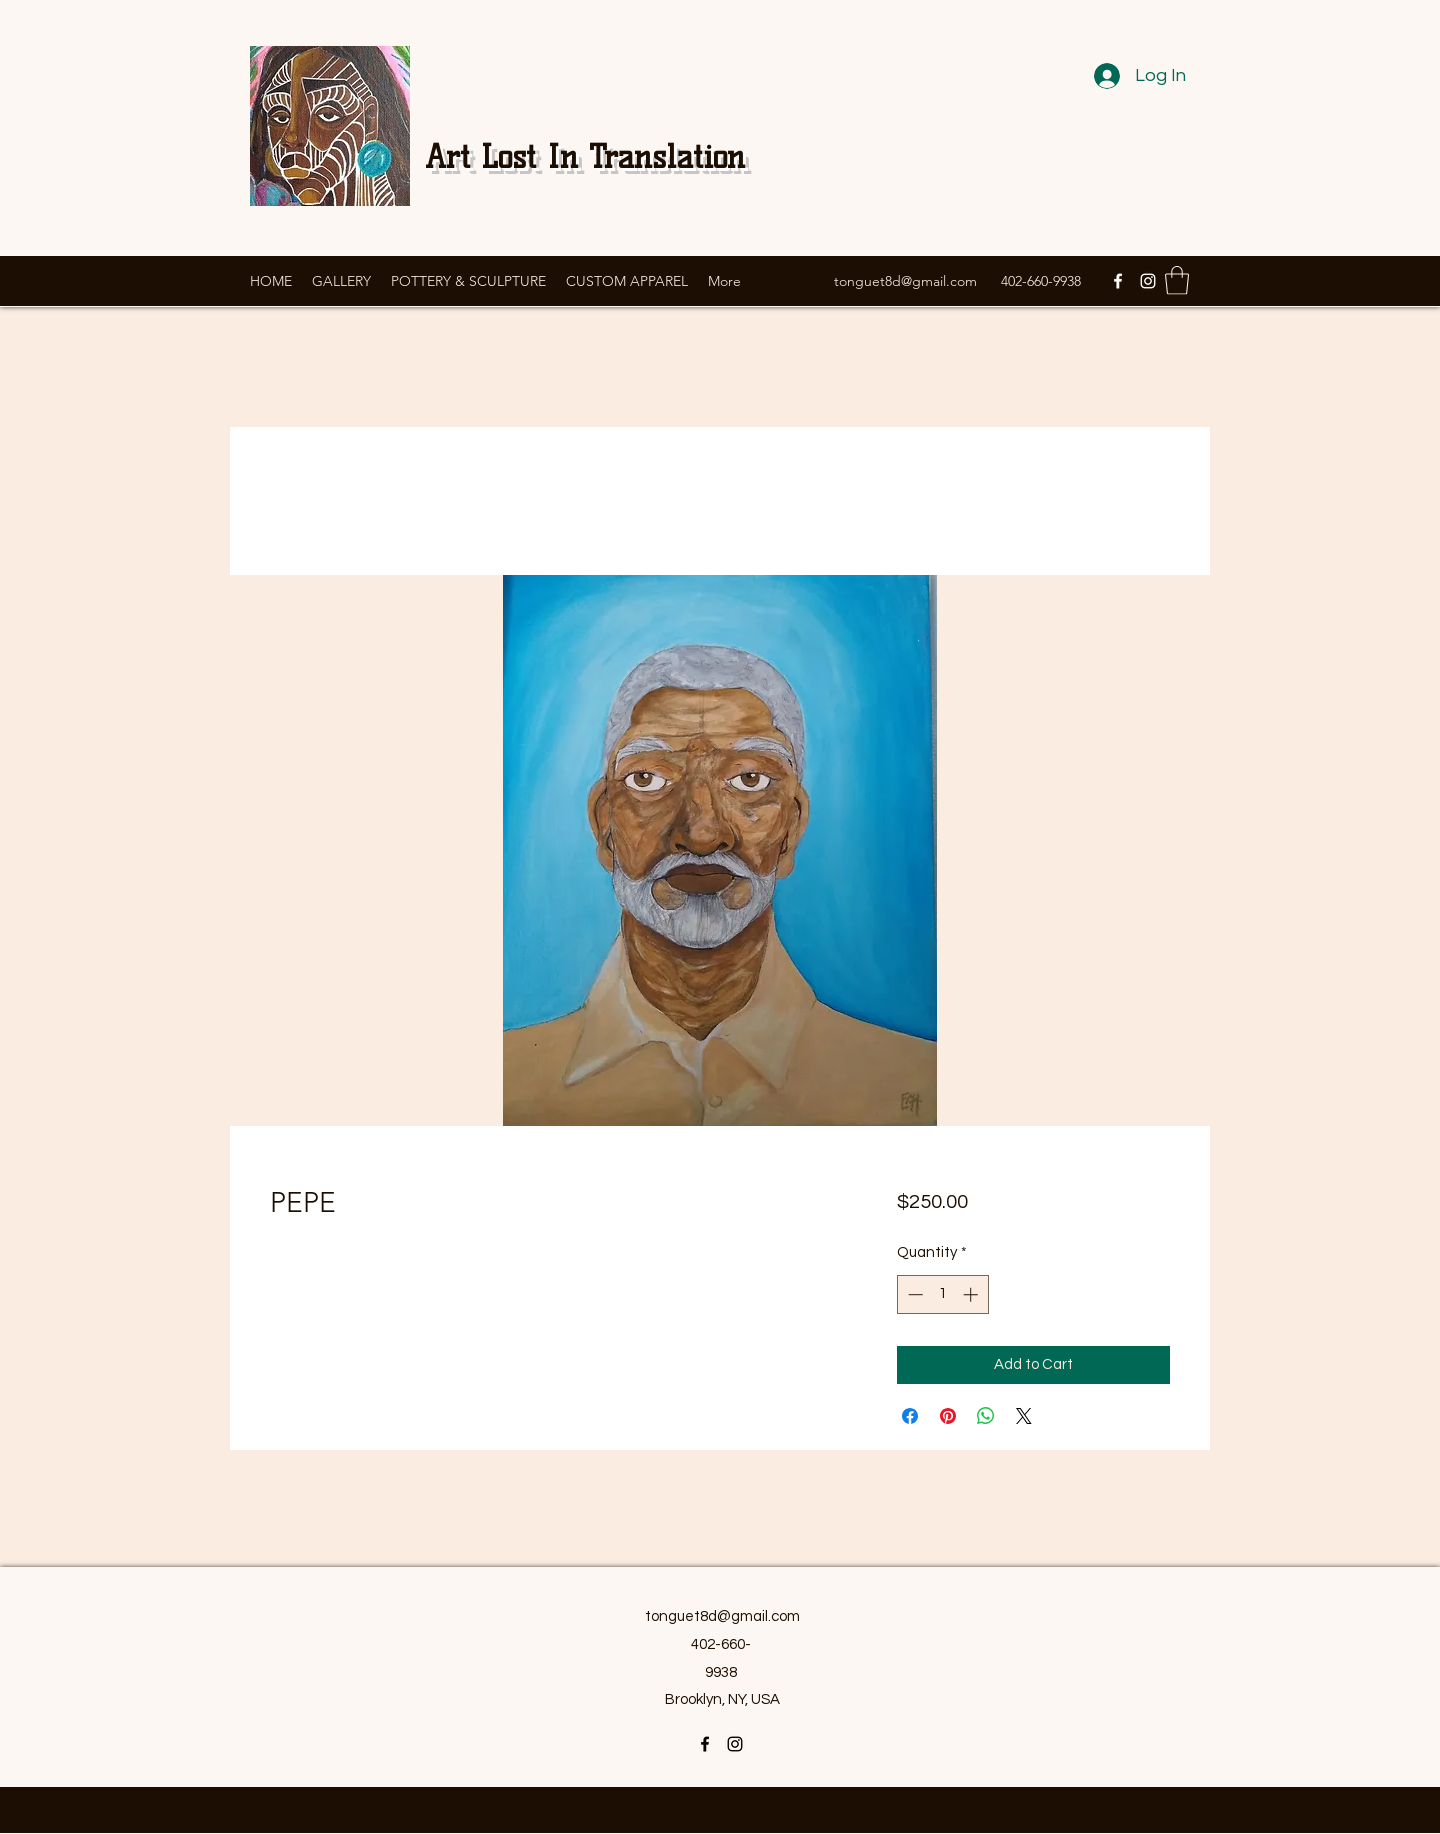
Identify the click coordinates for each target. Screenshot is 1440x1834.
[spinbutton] (942, 1294)
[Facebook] (1118, 281)
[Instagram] (1148, 281)
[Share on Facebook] (910, 1416)
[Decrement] (913, 1294)
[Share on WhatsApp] (986, 1416)
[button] (1177, 280)
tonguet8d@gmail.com (905, 281)
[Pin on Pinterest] (948, 1416)
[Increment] (972, 1294)
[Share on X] (1024, 1416)
